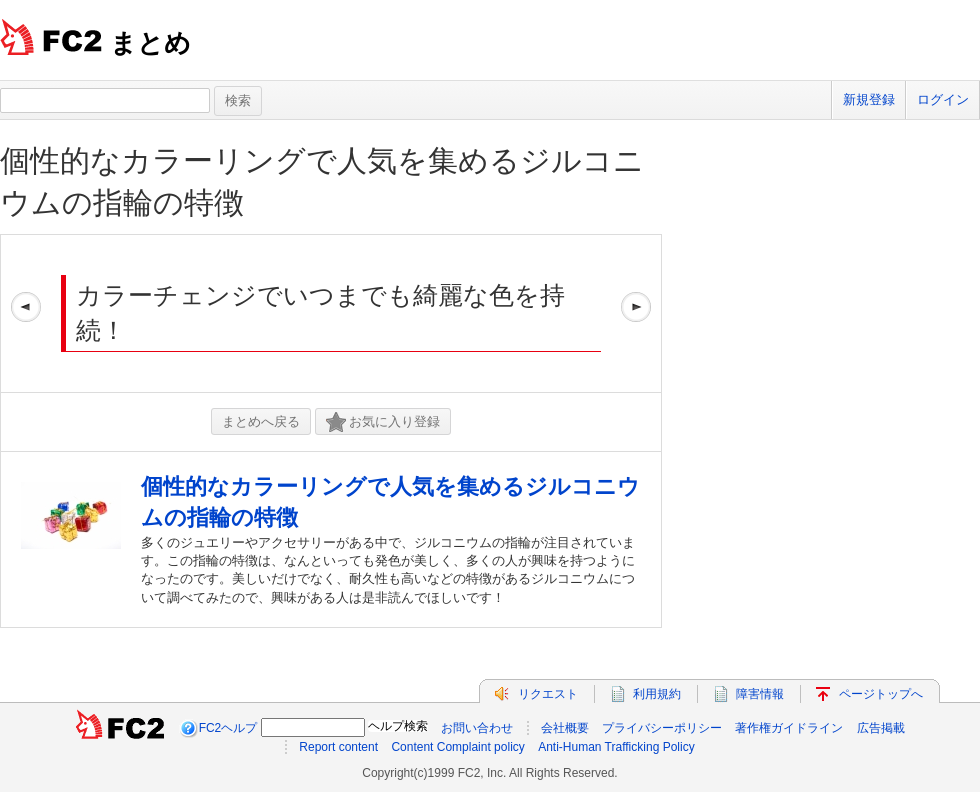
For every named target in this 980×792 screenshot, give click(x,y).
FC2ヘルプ (228, 728)
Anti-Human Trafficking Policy (616, 747)
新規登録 (869, 99)
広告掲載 (881, 728)
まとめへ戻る (261, 421)
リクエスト (548, 694)
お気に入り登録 (383, 422)
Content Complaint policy (457, 747)
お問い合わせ (477, 728)
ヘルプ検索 (398, 726)
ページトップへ (881, 694)
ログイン (943, 99)
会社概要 (565, 728)
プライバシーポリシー (662, 728)
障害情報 (760, 694)
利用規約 (657, 694)
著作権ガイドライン (789, 728)
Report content (338, 747)
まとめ (150, 43)
